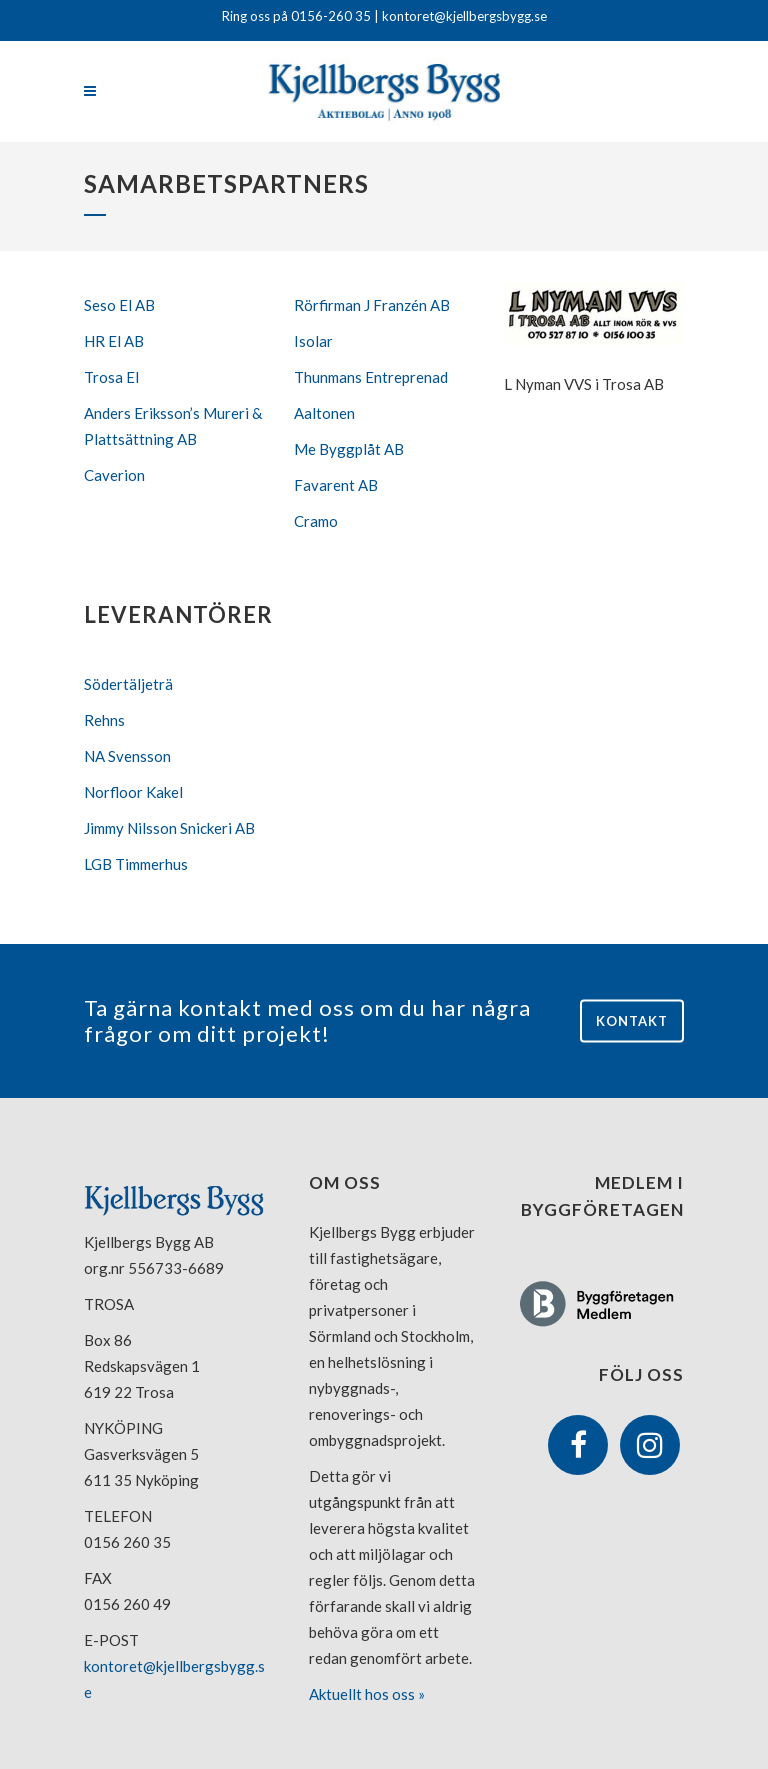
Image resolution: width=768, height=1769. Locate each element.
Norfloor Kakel (133, 792)
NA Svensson (127, 756)
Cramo (316, 521)
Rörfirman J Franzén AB (372, 305)
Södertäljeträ (128, 684)
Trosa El (111, 377)
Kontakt (632, 1020)
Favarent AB (336, 485)
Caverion (114, 475)
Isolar (313, 341)
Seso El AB (119, 305)
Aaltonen (324, 413)
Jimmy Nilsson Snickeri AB (169, 828)
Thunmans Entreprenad (371, 377)
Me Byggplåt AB (349, 449)
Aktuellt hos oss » (367, 1694)
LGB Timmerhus (136, 864)
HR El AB (114, 341)
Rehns (104, 720)
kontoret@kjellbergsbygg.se (463, 16)
